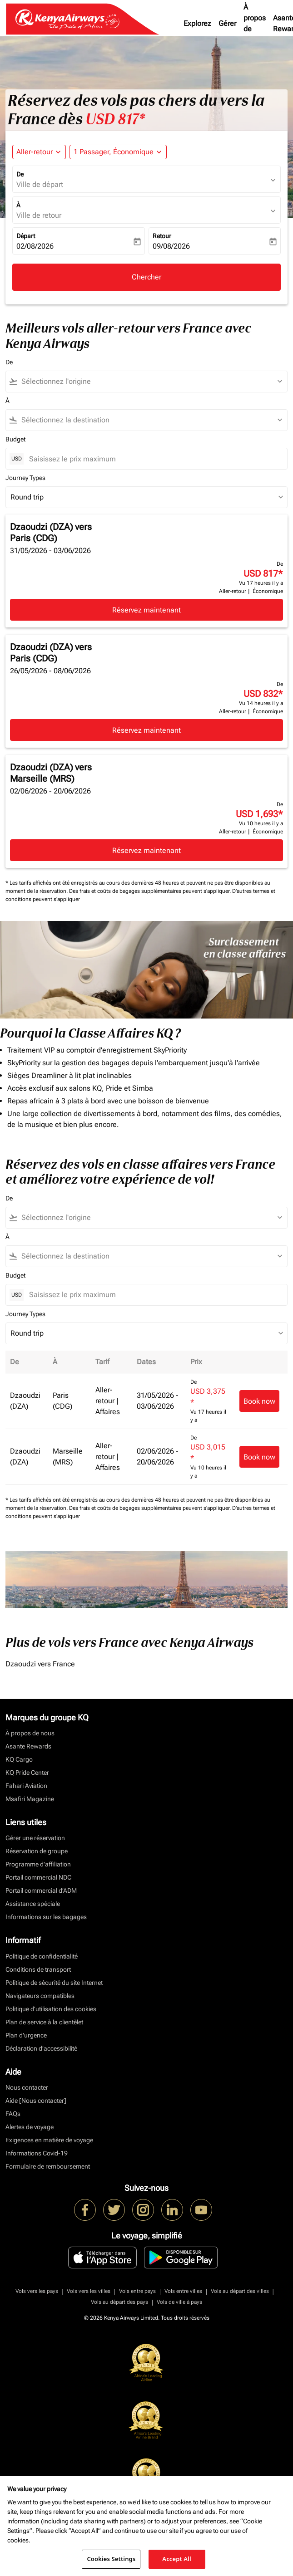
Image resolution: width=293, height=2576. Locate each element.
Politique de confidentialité (41, 1956)
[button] (118, 152)
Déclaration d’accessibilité (41, 2048)
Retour (162, 236)
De (20, 174)
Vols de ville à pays (179, 2302)
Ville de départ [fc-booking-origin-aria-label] (39, 184)
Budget (15, 439)
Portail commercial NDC (38, 1877)
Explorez (197, 23)
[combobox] (150, 381)
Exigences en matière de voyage (49, 2140)
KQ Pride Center (27, 1772)
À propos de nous (254, 23)
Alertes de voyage (29, 2126)
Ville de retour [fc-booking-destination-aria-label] (38, 215)
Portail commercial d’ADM (41, 1890)
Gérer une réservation (35, 1837)
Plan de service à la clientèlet (44, 2022)
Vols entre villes (183, 2291)
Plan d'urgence (26, 2035)
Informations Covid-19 (36, 2153)
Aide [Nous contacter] (35, 2100)
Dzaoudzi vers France (40, 1664)
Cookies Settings (111, 2559)
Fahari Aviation (26, 1785)
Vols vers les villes (88, 2291)
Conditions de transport (38, 1969)
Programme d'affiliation (38, 1864)
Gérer (227, 23)
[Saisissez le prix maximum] (153, 459)
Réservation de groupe (36, 1851)
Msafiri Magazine (29, 1798)
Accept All (176, 2559)
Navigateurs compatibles (39, 1995)
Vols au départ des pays (119, 2302)
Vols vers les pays (36, 2291)
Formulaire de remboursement (47, 2166)
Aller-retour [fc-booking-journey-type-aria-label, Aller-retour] (34, 151)
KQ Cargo (19, 1759)
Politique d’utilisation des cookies (50, 2009)
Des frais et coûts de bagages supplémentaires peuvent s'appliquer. (150, 891)
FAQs (12, 2113)
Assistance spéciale (32, 1903)
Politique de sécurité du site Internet (54, 1982)
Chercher (146, 277)
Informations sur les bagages (46, 1916)
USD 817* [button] (115, 119)
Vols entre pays (137, 2291)
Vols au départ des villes (240, 2291)
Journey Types (25, 477)
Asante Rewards (28, 1746)
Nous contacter (26, 2087)
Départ (25, 236)
